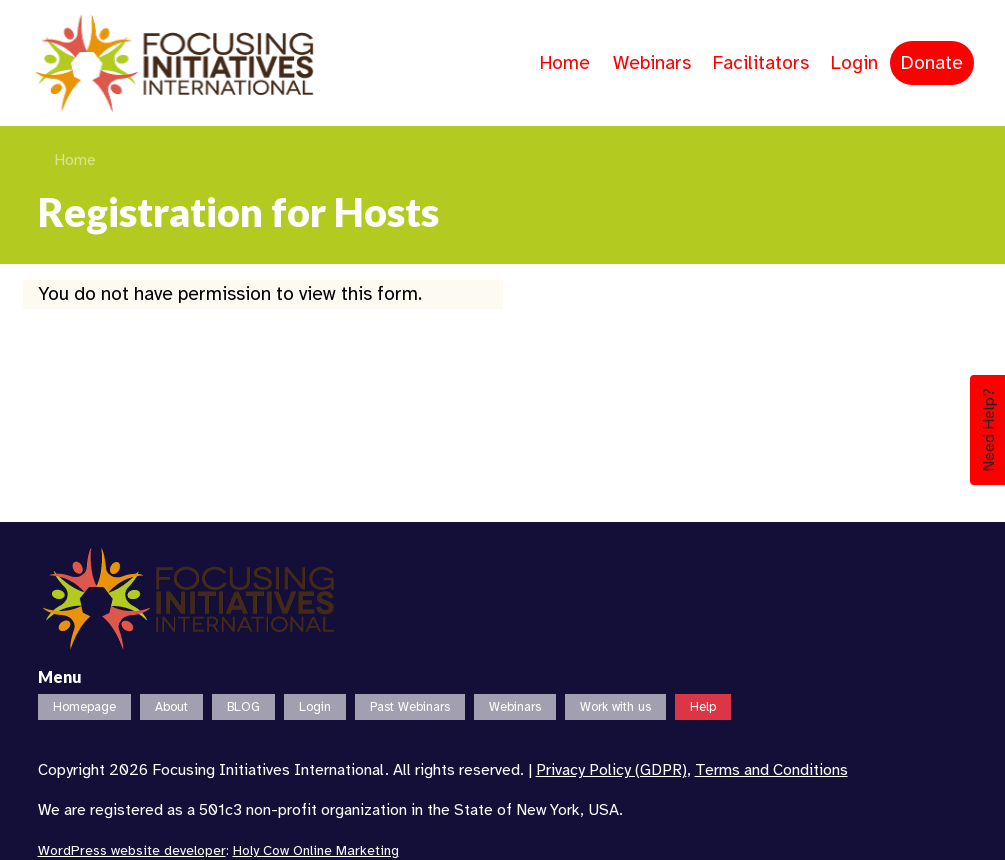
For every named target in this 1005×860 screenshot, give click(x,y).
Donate (932, 63)
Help (703, 707)
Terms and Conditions (771, 770)
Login (854, 63)
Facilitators (761, 63)
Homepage (84, 707)
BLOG (243, 707)
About (171, 707)
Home (565, 63)
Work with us (615, 707)
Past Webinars (410, 707)
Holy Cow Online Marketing (316, 850)
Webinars (652, 63)
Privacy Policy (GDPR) (611, 770)
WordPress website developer (132, 850)
